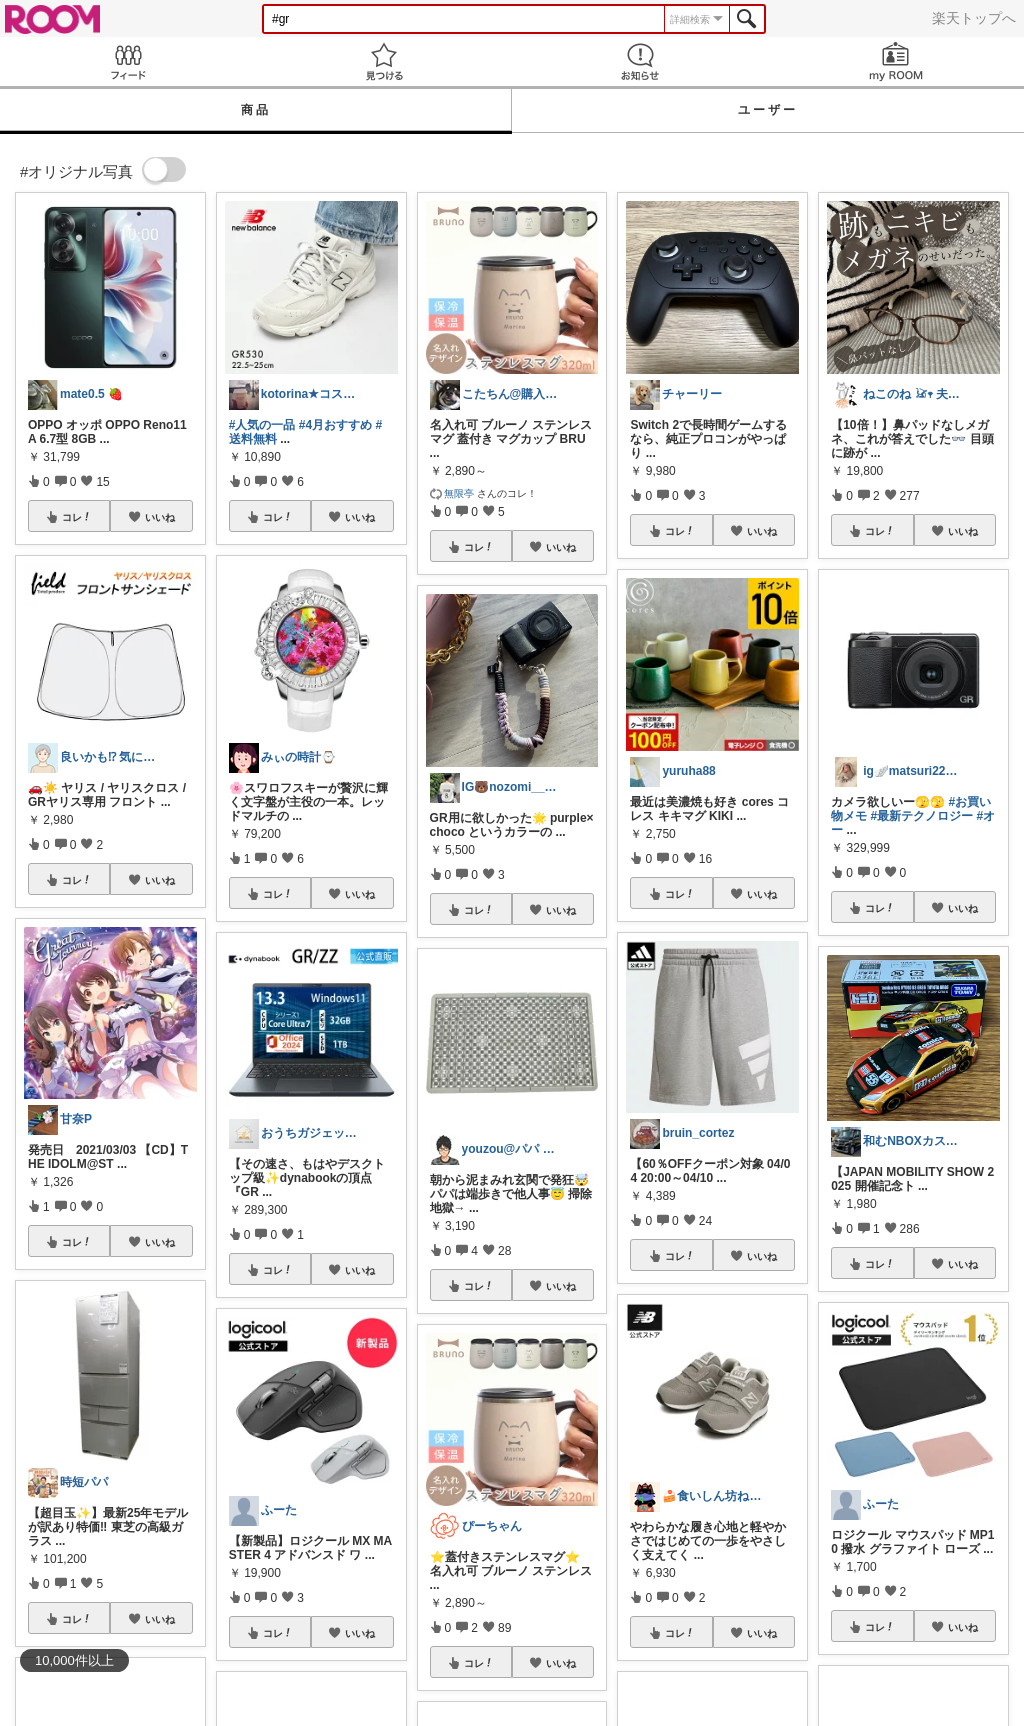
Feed (128, 61)
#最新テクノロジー (922, 816)
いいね (160, 517)
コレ (77, 517)
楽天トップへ (974, 18)
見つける (384, 61)
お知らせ (640, 61)
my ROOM (896, 61)
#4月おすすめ (335, 425)
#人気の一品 (262, 425)
